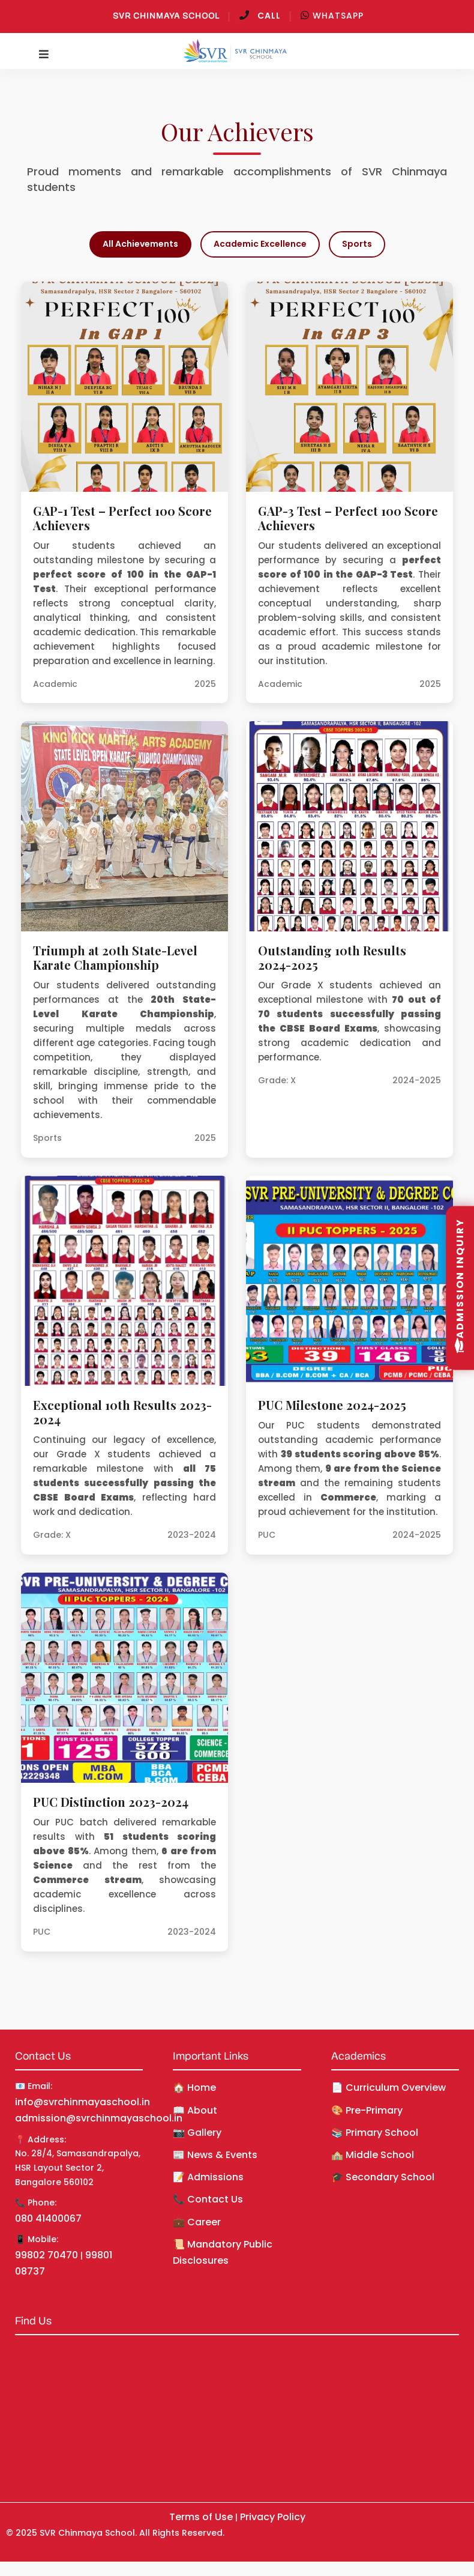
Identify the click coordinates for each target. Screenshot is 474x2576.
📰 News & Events (215, 2155)
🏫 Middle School (372, 2155)
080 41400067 (48, 2218)
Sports (357, 244)
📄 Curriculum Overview (388, 2087)
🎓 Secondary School (382, 2177)
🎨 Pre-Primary (367, 2110)
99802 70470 (46, 2255)
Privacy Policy (272, 2517)
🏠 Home (194, 2087)
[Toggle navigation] (44, 55)
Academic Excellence (260, 244)
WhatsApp (332, 16)
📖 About (195, 2110)
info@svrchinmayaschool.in (82, 2102)
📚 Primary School (374, 2132)
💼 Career (197, 2222)
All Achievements (140, 244)
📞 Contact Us (208, 2199)
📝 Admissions (208, 2177)
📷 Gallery (197, 2132)
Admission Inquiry (460, 1285)
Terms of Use (201, 2517)
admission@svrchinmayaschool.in (98, 2118)
